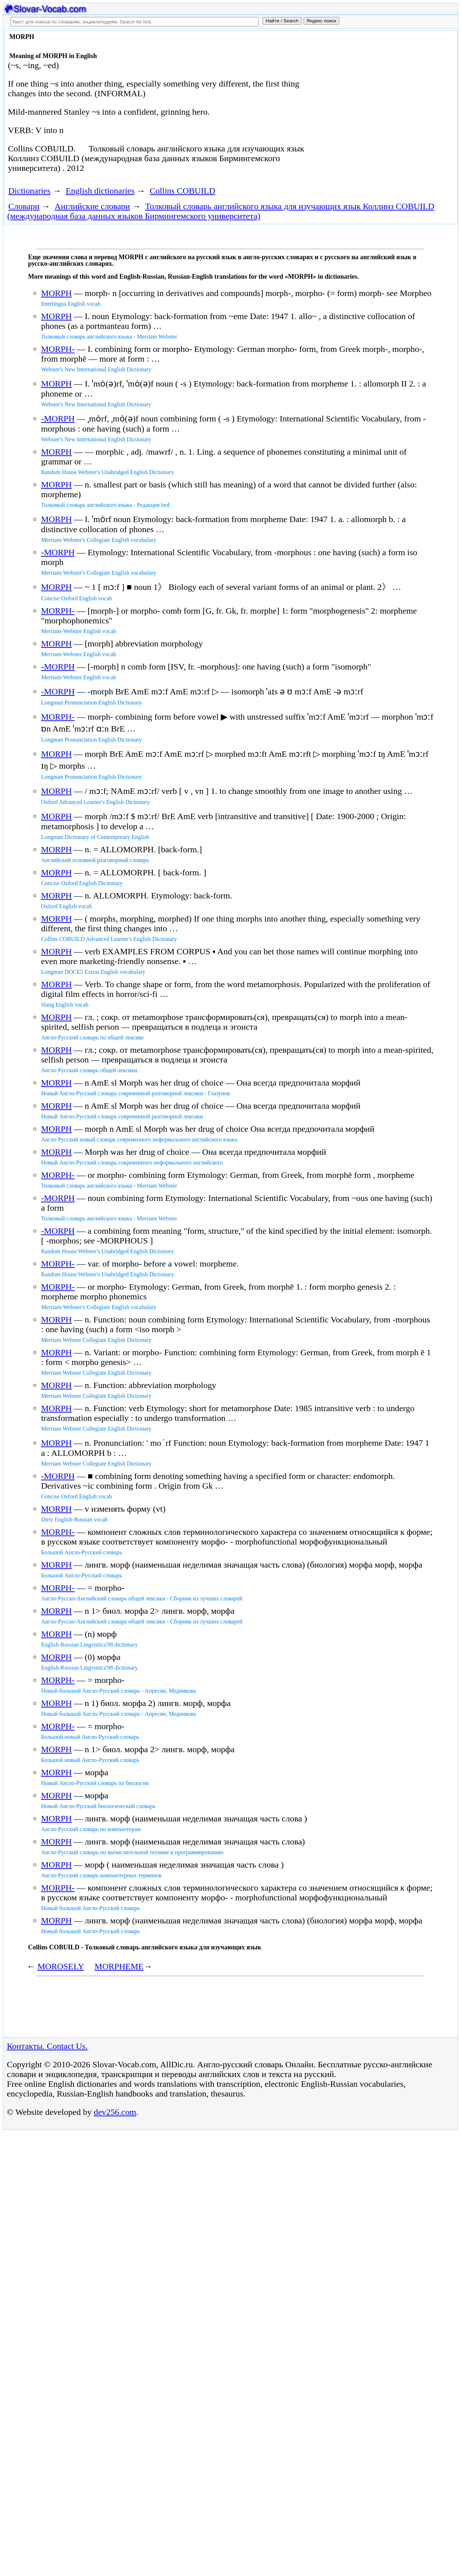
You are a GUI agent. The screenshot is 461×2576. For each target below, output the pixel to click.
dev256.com (115, 2112)
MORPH (56, 293)
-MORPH (58, 418)
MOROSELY (60, 1966)
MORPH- (58, 349)
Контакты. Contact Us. (47, 2046)
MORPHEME (119, 1966)
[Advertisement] (380, 90)
